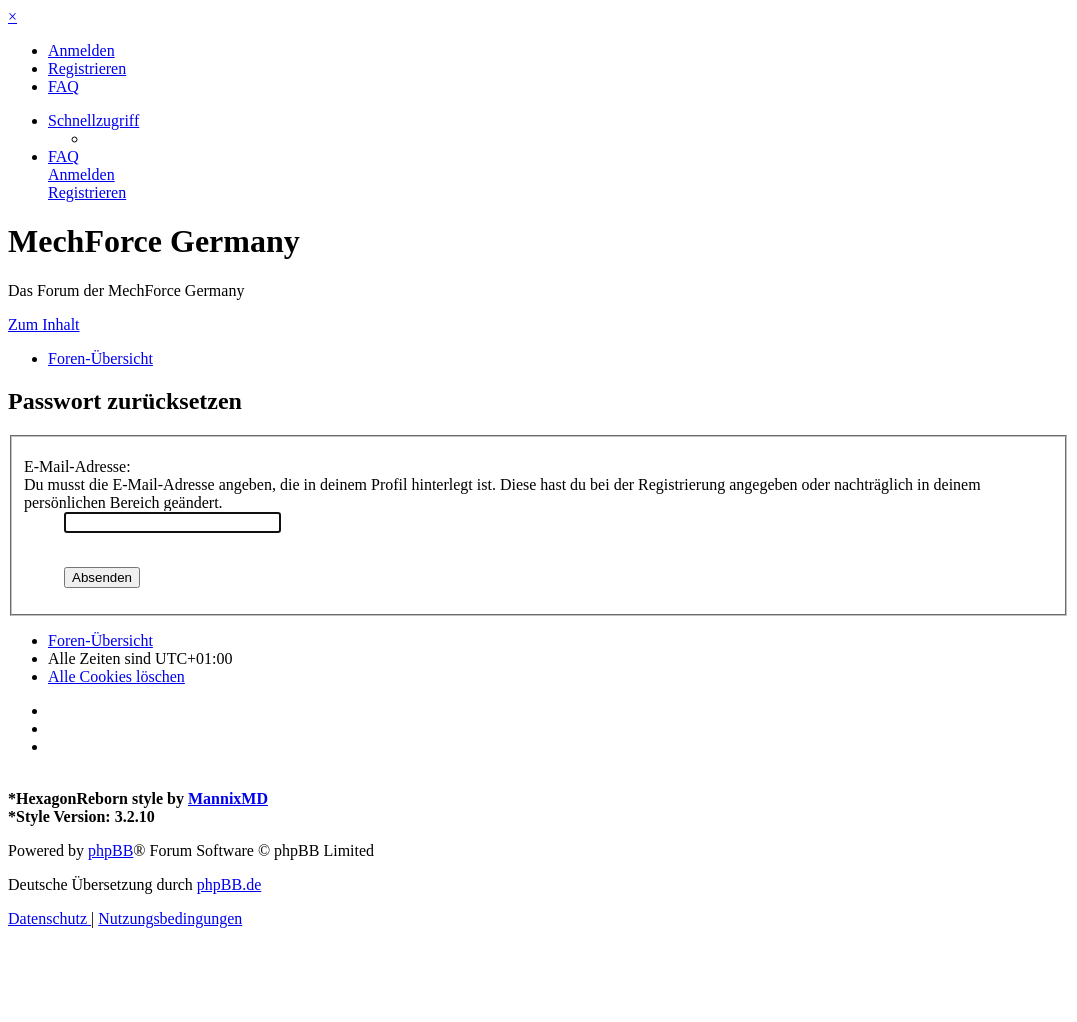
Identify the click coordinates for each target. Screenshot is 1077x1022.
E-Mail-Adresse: (77, 466)
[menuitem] (81, 50)
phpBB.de (229, 884)
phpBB (110, 850)
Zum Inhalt (44, 324)
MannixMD (228, 798)
